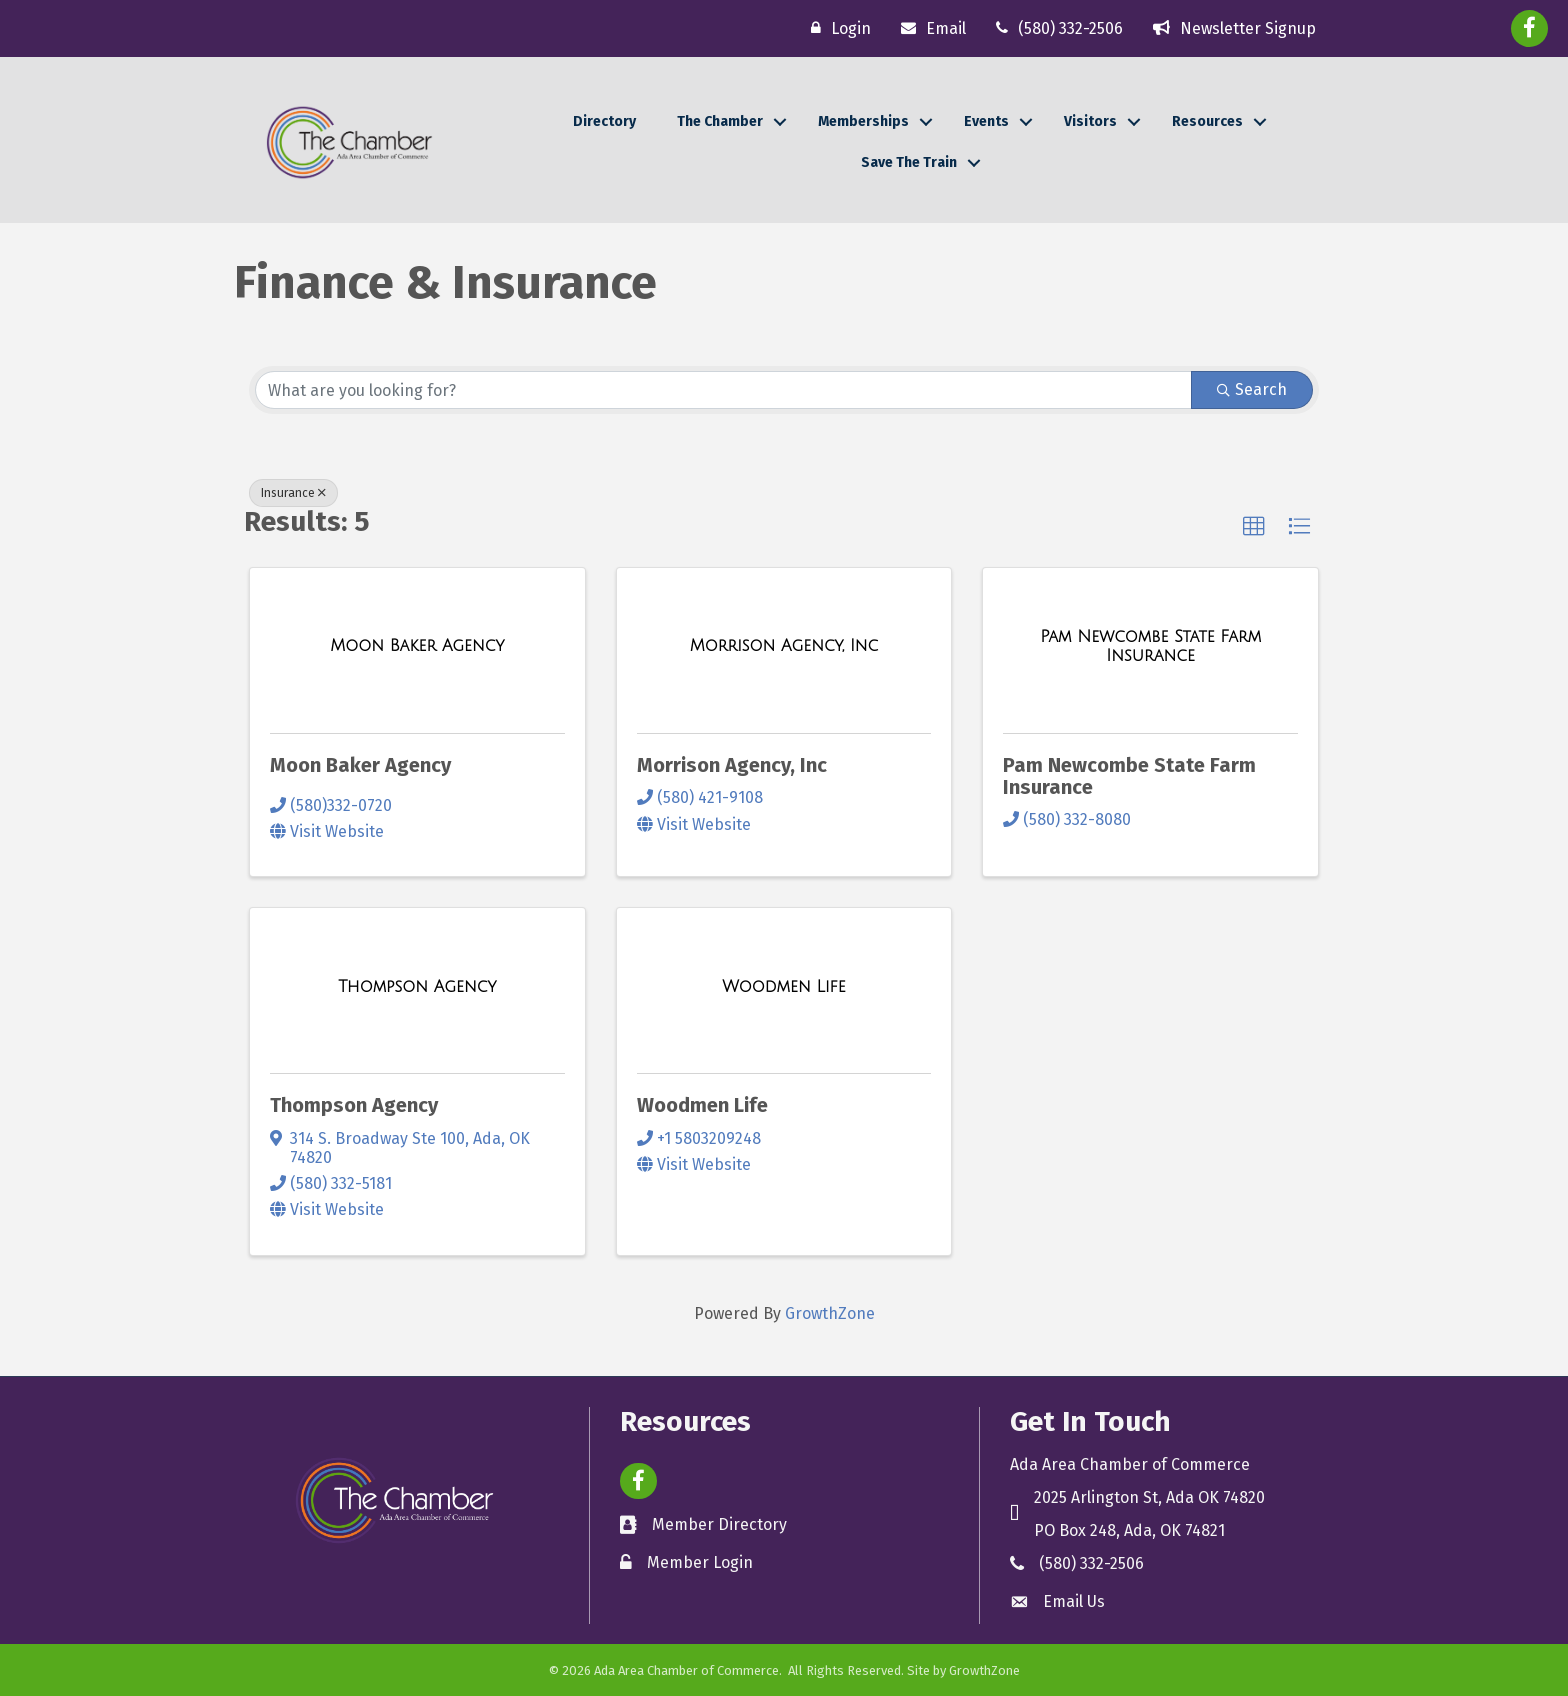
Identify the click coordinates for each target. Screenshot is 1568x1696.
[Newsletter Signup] (1229, 28)
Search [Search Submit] (1252, 389)
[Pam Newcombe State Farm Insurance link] (1150, 646)
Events (986, 121)
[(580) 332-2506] (1054, 28)
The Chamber (720, 121)
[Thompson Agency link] (417, 987)
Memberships (863, 121)
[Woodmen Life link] (783, 987)
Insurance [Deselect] (293, 493)
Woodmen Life (702, 1105)
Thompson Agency (354, 1105)
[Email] (928, 28)
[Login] (836, 28)
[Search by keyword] (723, 390)
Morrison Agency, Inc (732, 765)
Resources (1207, 121)
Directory (604, 121)
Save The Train (909, 162)
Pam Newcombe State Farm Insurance (1129, 776)
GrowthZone (830, 1313)
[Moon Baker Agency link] (417, 646)
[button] (1254, 527)
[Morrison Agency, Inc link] (784, 646)
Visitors (1090, 121)
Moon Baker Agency (360, 765)
